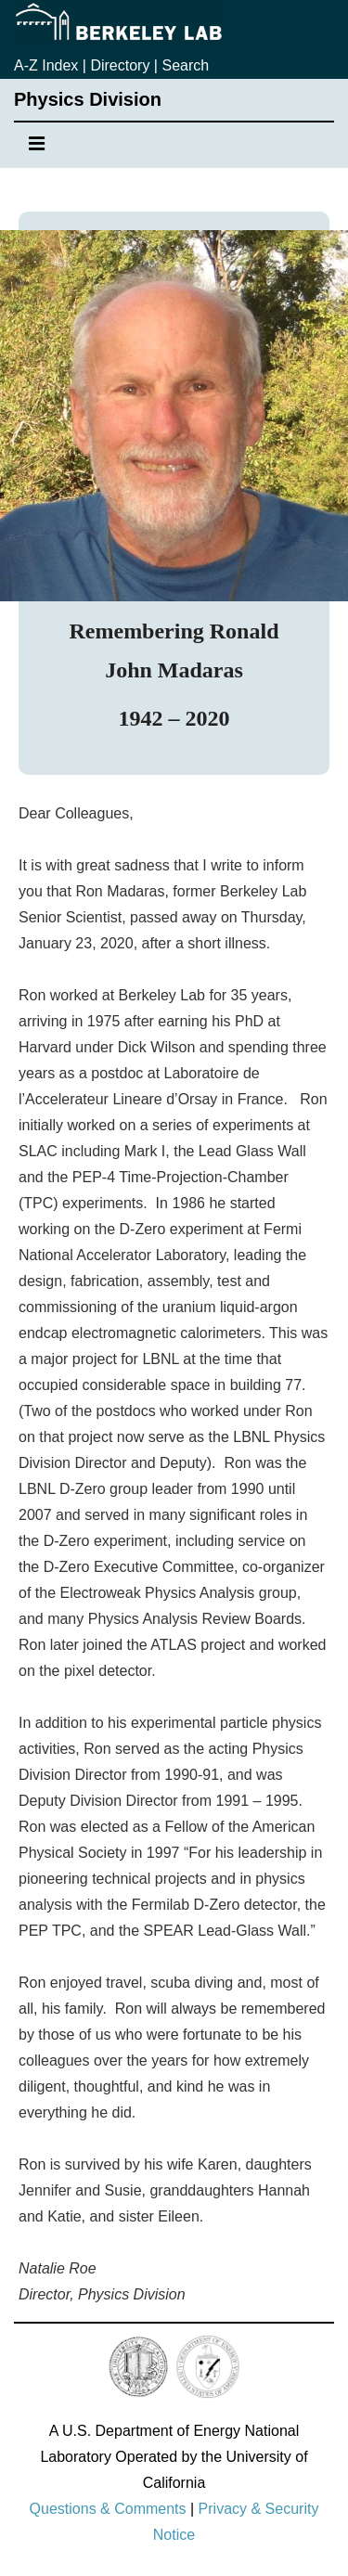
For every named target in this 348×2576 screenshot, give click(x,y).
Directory (119, 65)
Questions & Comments (108, 2509)
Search (185, 65)
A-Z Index (46, 65)
